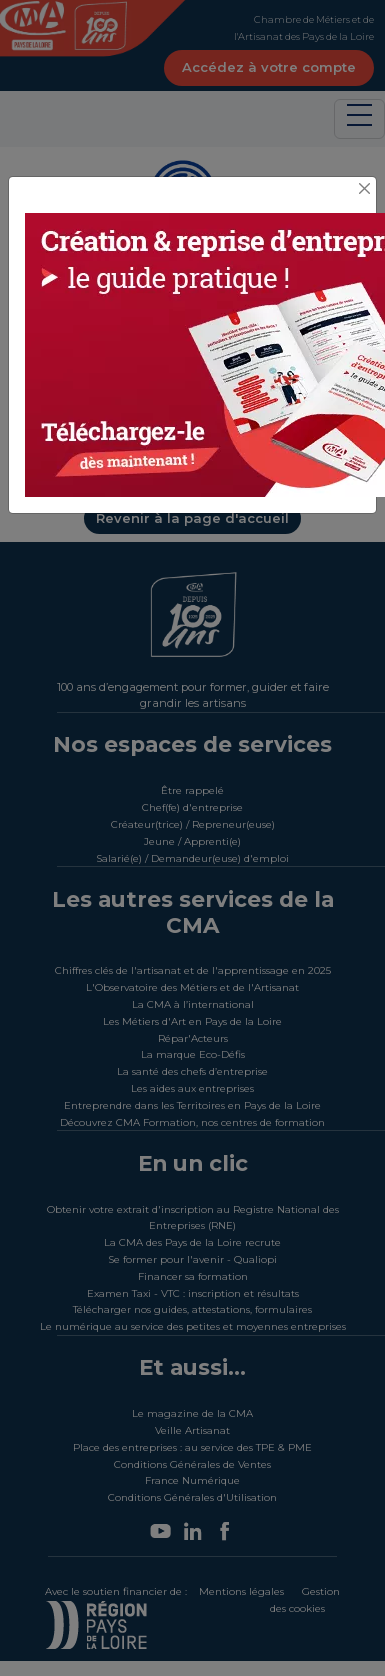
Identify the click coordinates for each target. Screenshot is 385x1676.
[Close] (365, 189)
